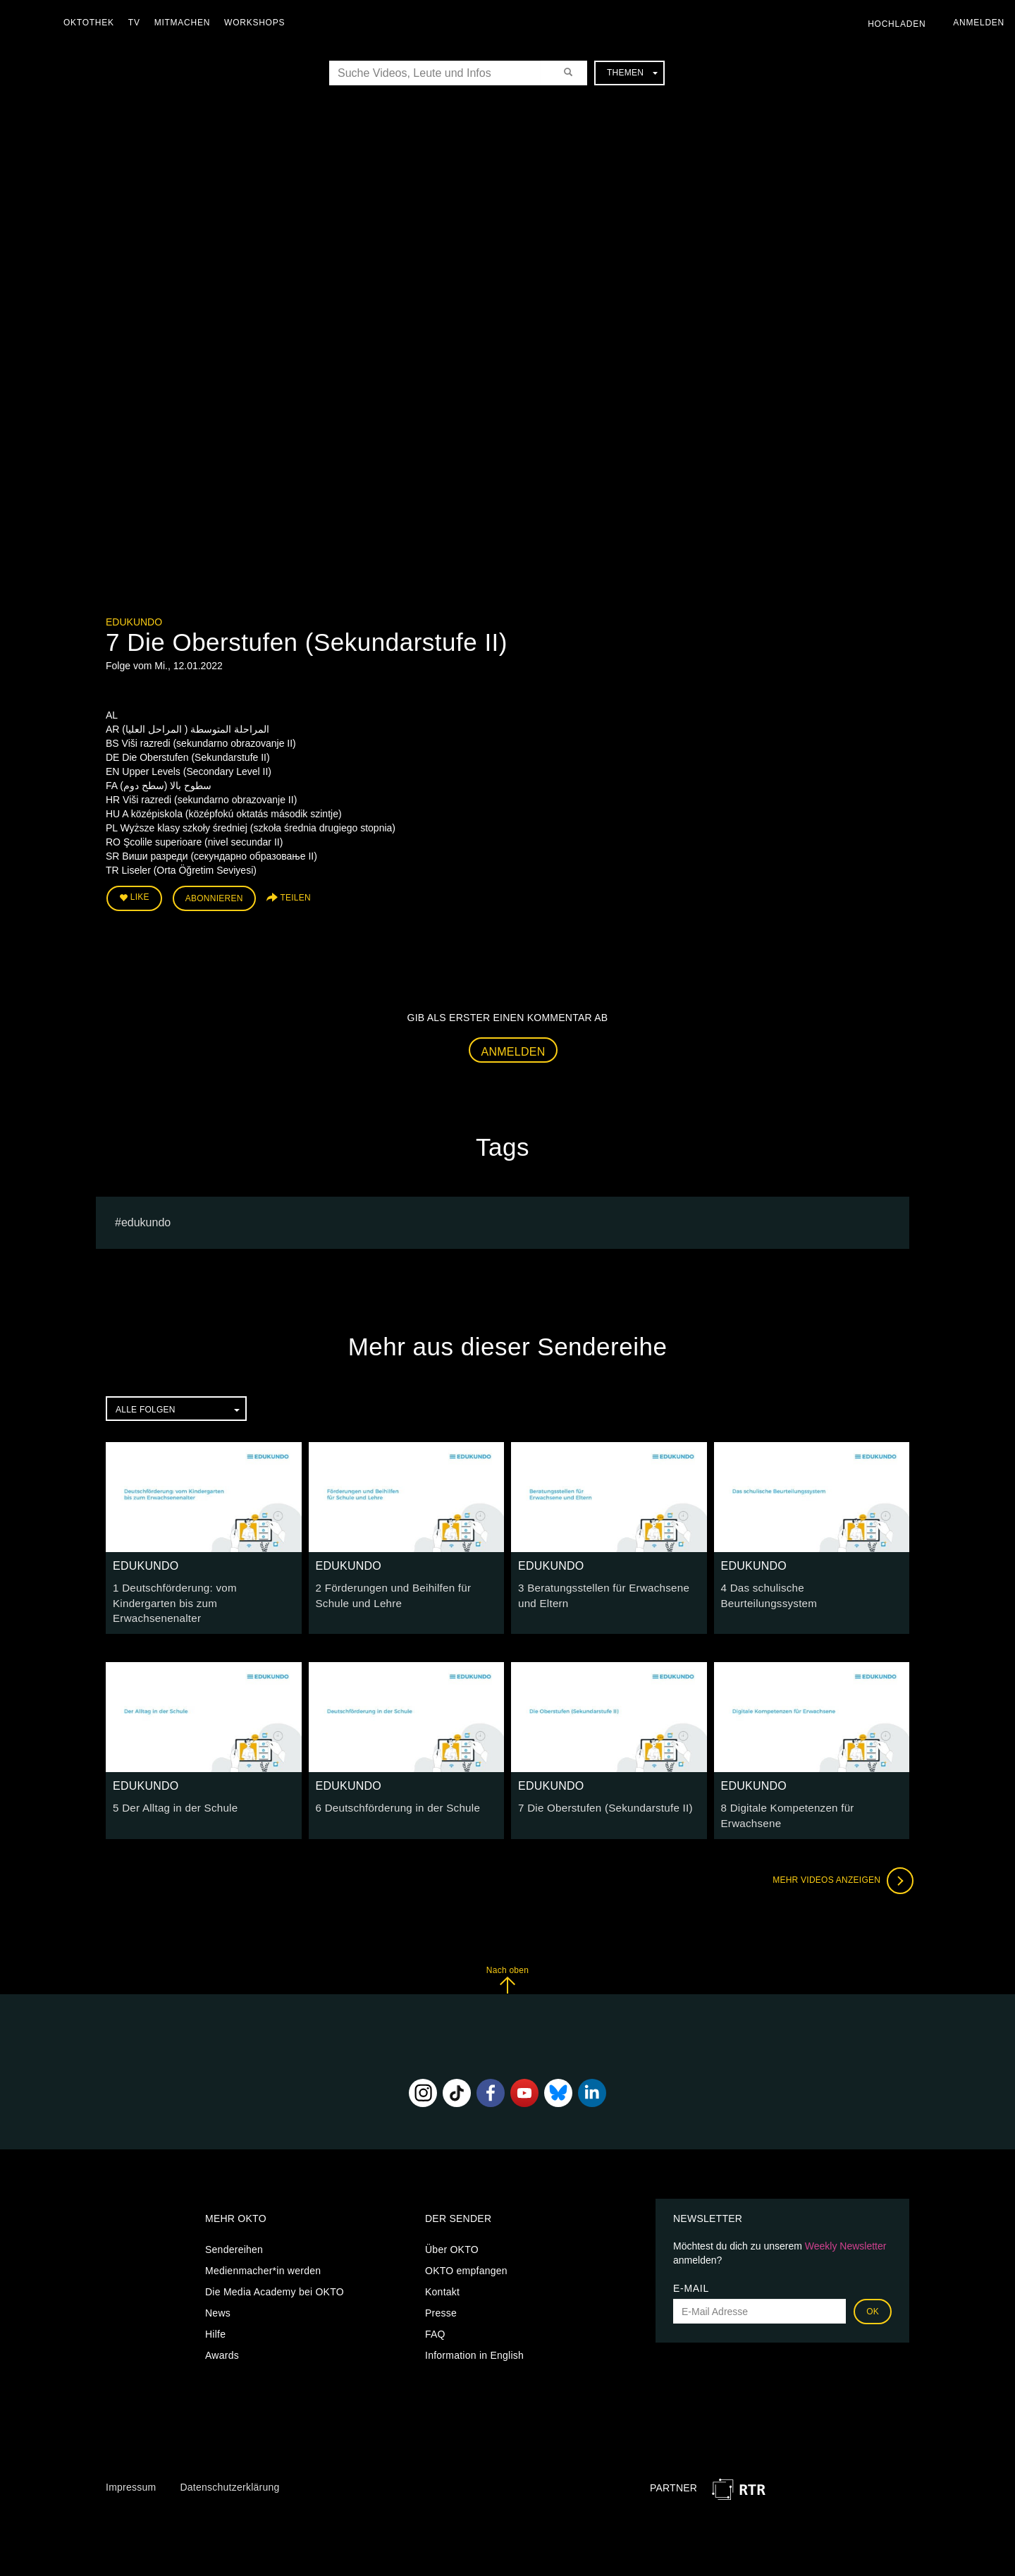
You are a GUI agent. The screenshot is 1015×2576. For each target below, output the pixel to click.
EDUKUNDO (134, 622)
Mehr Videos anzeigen (838, 1857)
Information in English (474, 2332)
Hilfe (215, 2311)
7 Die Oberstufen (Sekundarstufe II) (599, 1787)
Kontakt (442, 2269)
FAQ (435, 2311)
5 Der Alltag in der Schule (170, 1787)
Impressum (131, 2464)
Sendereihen (234, 2227)
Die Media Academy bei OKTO (274, 2269)
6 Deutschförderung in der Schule (392, 1787)
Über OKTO (452, 2227)
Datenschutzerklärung (229, 2464)
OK (872, 2289)
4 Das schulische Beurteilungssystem (806, 1584)
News (217, 2290)
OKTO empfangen (466, 2248)
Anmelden (513, 1048)
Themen (632, 73)
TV (138, 23)
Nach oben (507, 1956)
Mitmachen (186, 23)
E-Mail (691, 2265)
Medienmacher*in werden (263, 2248)
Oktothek (92, 23)
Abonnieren (214, 897)
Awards (222, 2332)
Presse (441, 2290)
